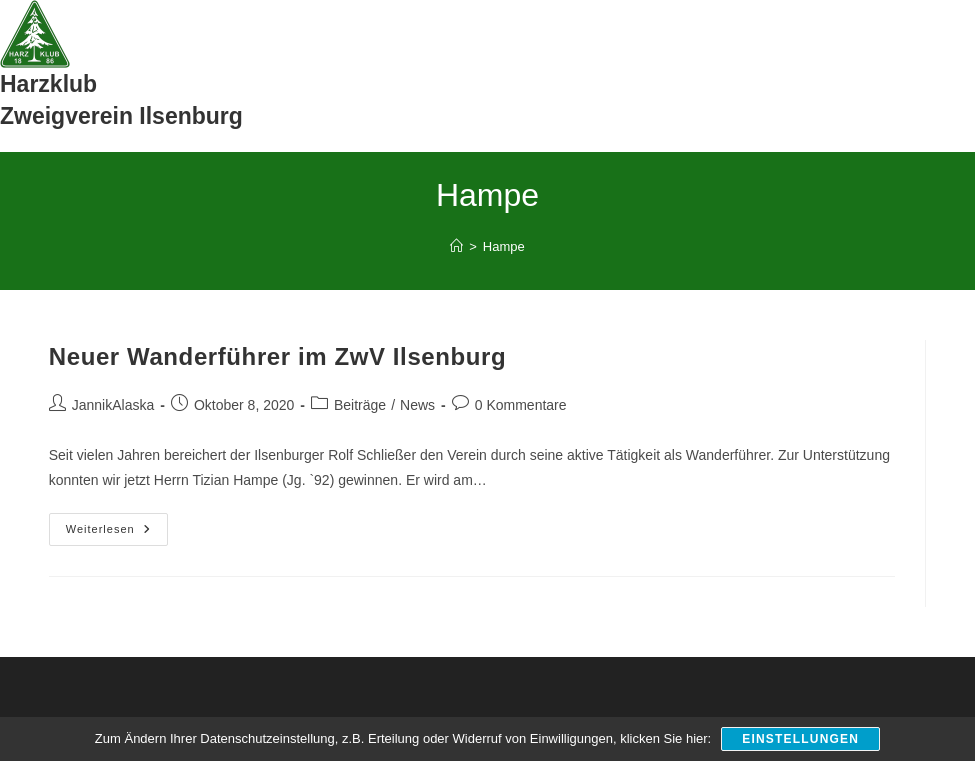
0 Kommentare (521, 405)
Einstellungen (800, 739)
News (417, 405)
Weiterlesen (117, 534)
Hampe (504, 246)
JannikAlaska (113, 405)
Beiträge (360, 405)
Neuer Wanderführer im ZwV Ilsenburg (278, 356)
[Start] (456, 246)
